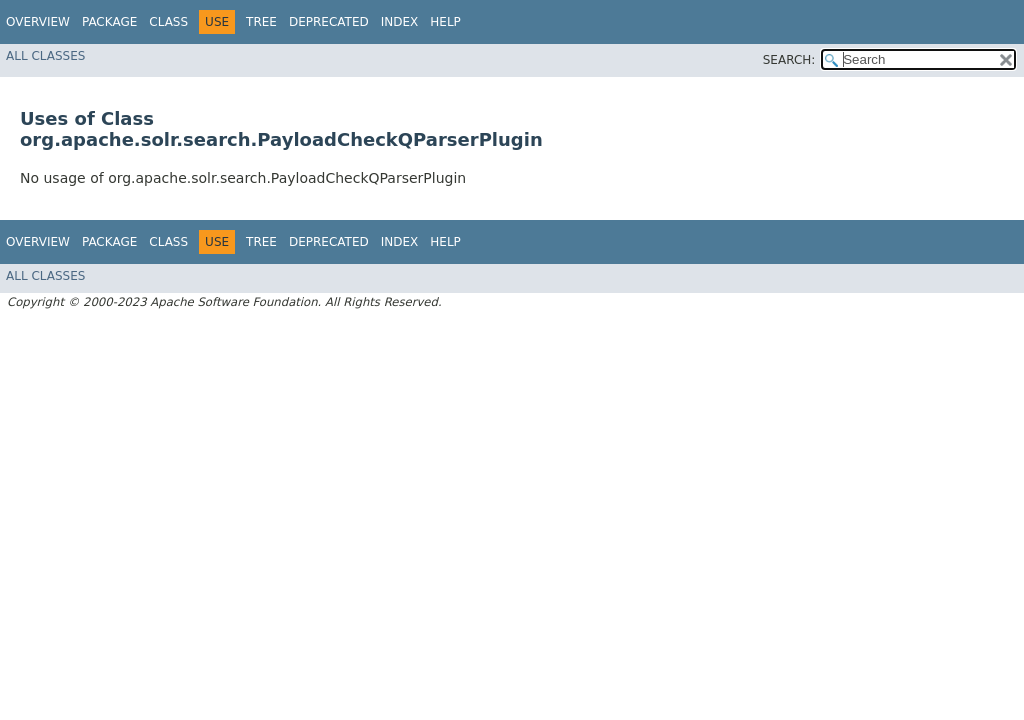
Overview (38, 22)
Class (168, 22)
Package (109, 22)
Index (400, 22)
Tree (261, 22)
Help (445, 22)
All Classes (45, 56)
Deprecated (329, 22)
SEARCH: (789, 60)
